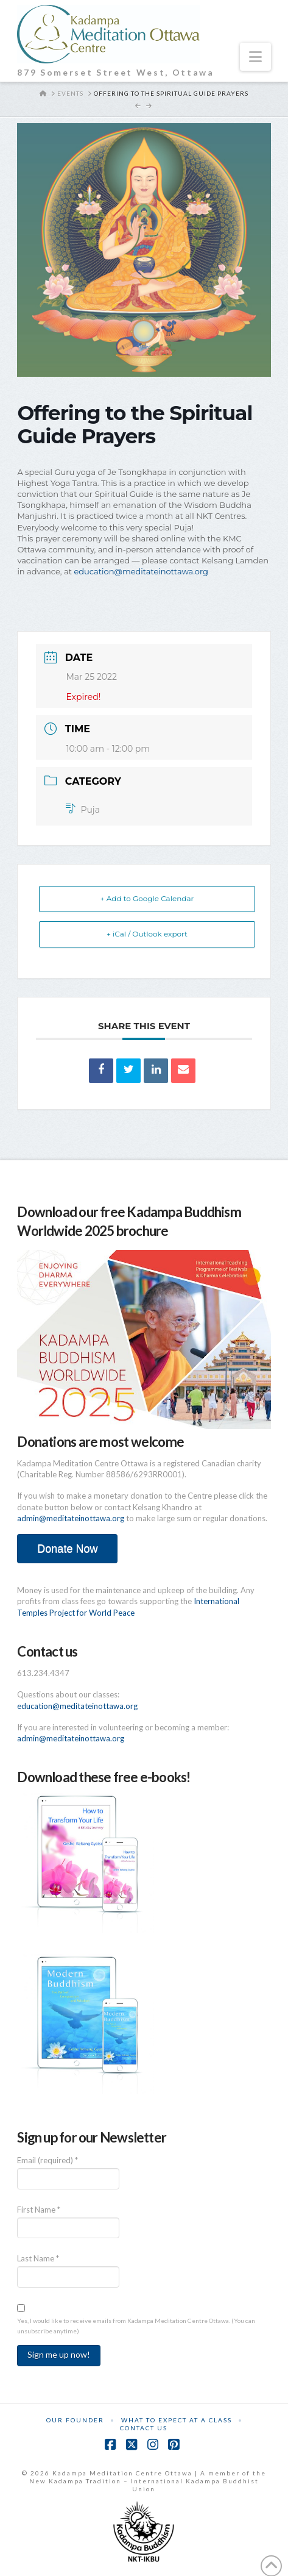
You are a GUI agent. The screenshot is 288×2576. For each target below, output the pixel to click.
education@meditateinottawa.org (141, 571)
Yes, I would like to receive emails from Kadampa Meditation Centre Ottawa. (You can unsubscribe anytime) (136, 2326)
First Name (38, 2209)
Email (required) (47, 2160)
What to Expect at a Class (176, 2420)
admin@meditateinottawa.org (70, 1518)
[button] (255, 57)
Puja (83, 809)
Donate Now (67, 1549)
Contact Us (143, 2428)
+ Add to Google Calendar (147, 898)
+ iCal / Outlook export (147, 933)
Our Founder (75, 2420)
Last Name (38, 2258)
